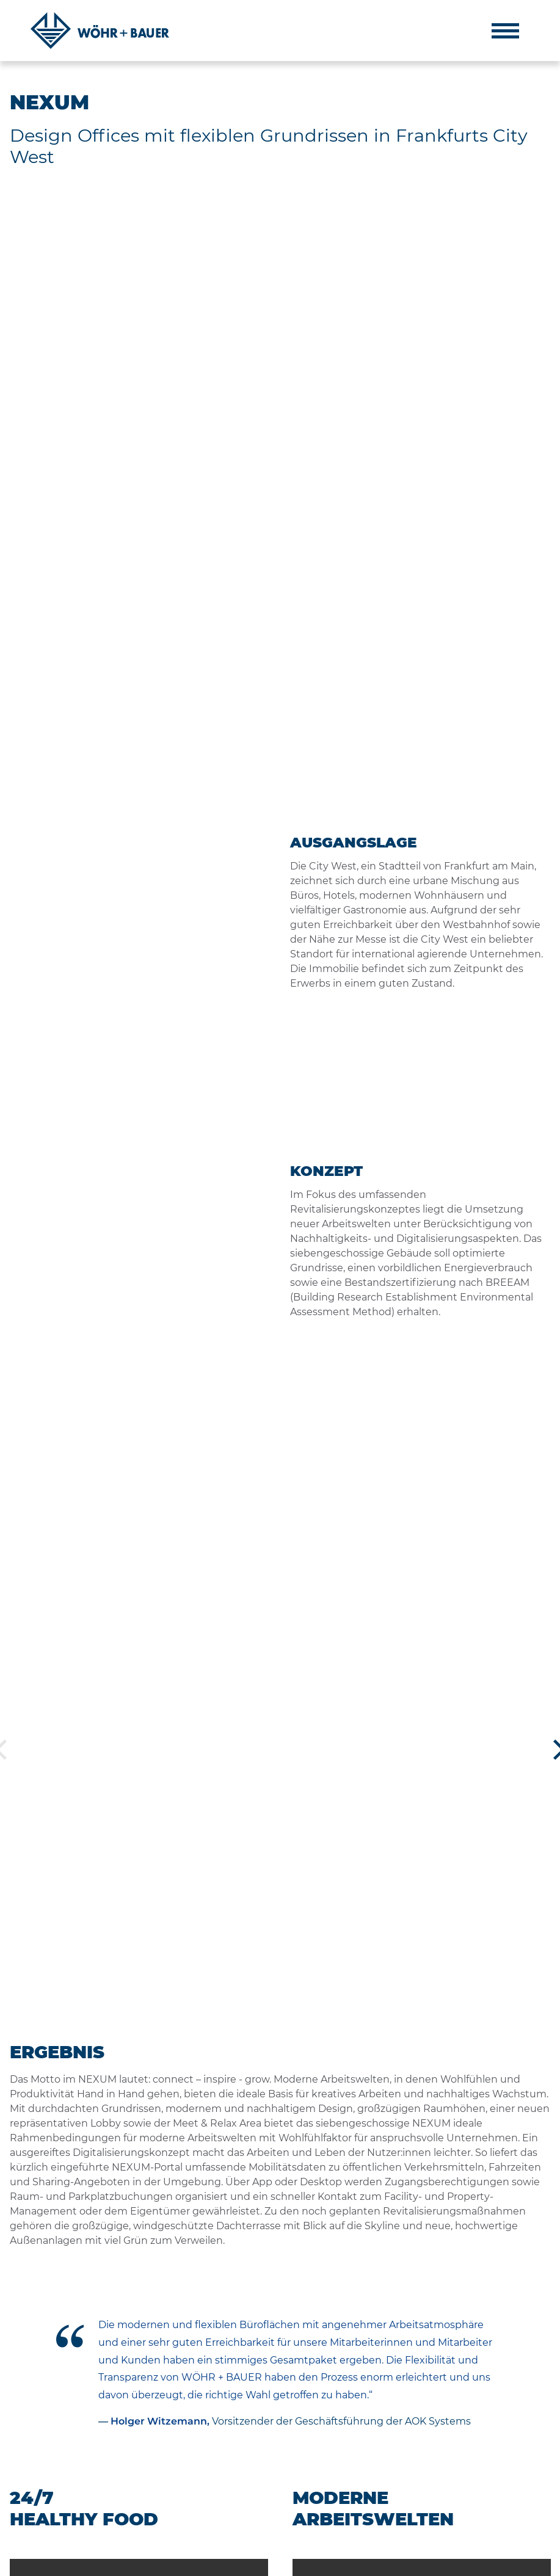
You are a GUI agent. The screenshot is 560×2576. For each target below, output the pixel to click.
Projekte (354, 2437)
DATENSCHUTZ (93, 2562)
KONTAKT (147, 2562)
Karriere (352, 2472)
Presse (350, 2506)
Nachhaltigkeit (367, 2454)
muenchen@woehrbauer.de (488, 2511)
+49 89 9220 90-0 (466, 2465)
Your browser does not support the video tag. (139, 1349)
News (348, 2489)
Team (347, 2420)
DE (526, 2562)
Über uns (355, 2385)
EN (544, 2562)
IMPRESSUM (33, 2562)
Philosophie (361, 2402)
